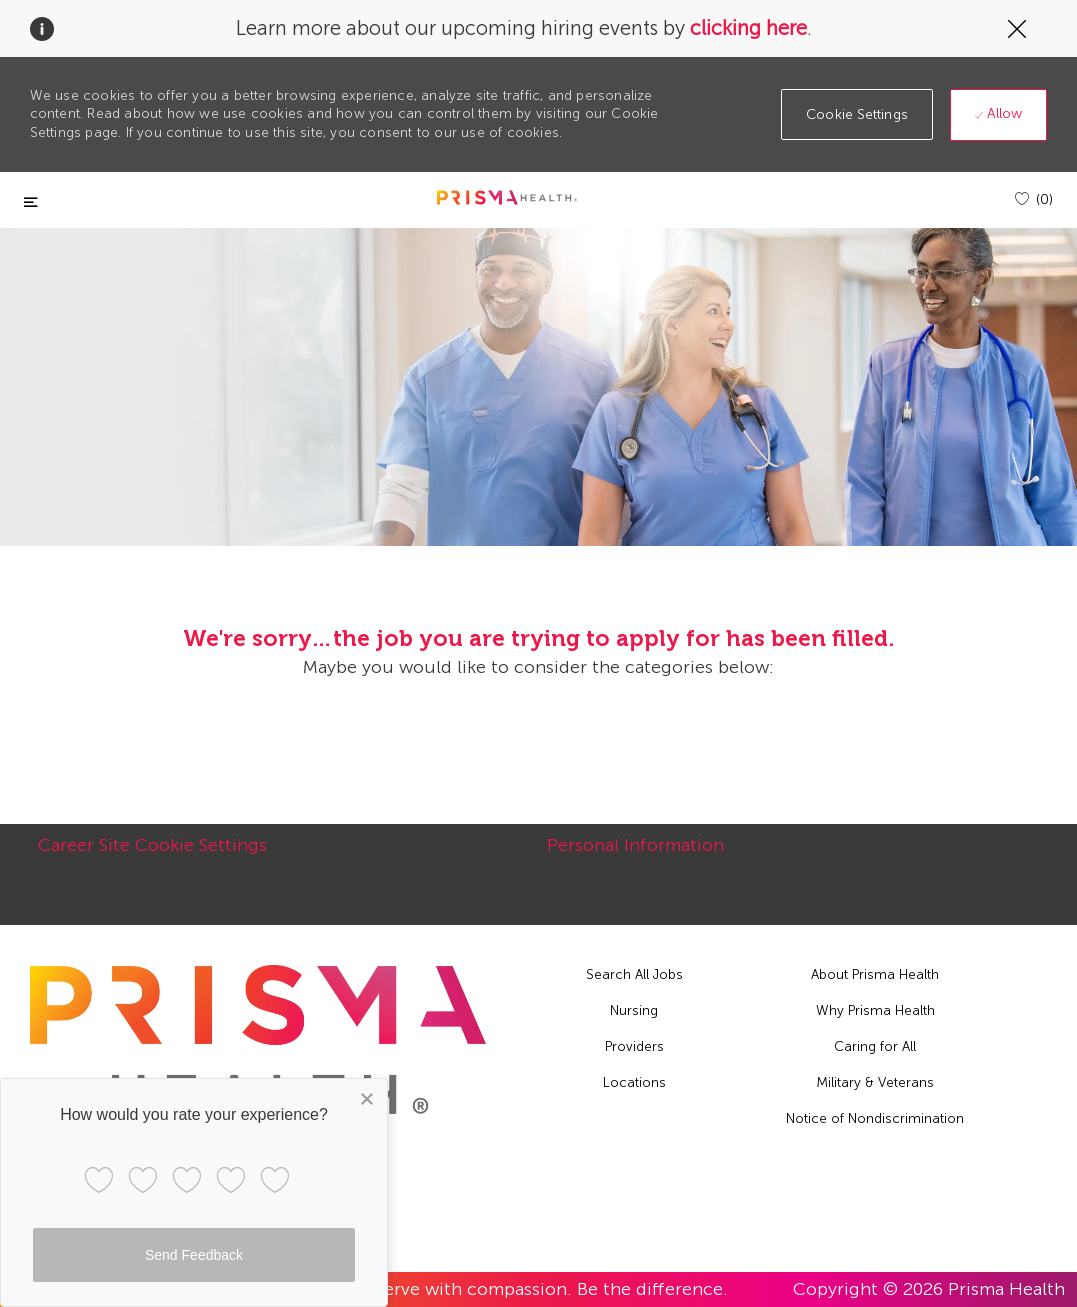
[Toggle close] (31, 202)
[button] (857, 114)
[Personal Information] (635, 856)
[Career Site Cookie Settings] (152, 856)
